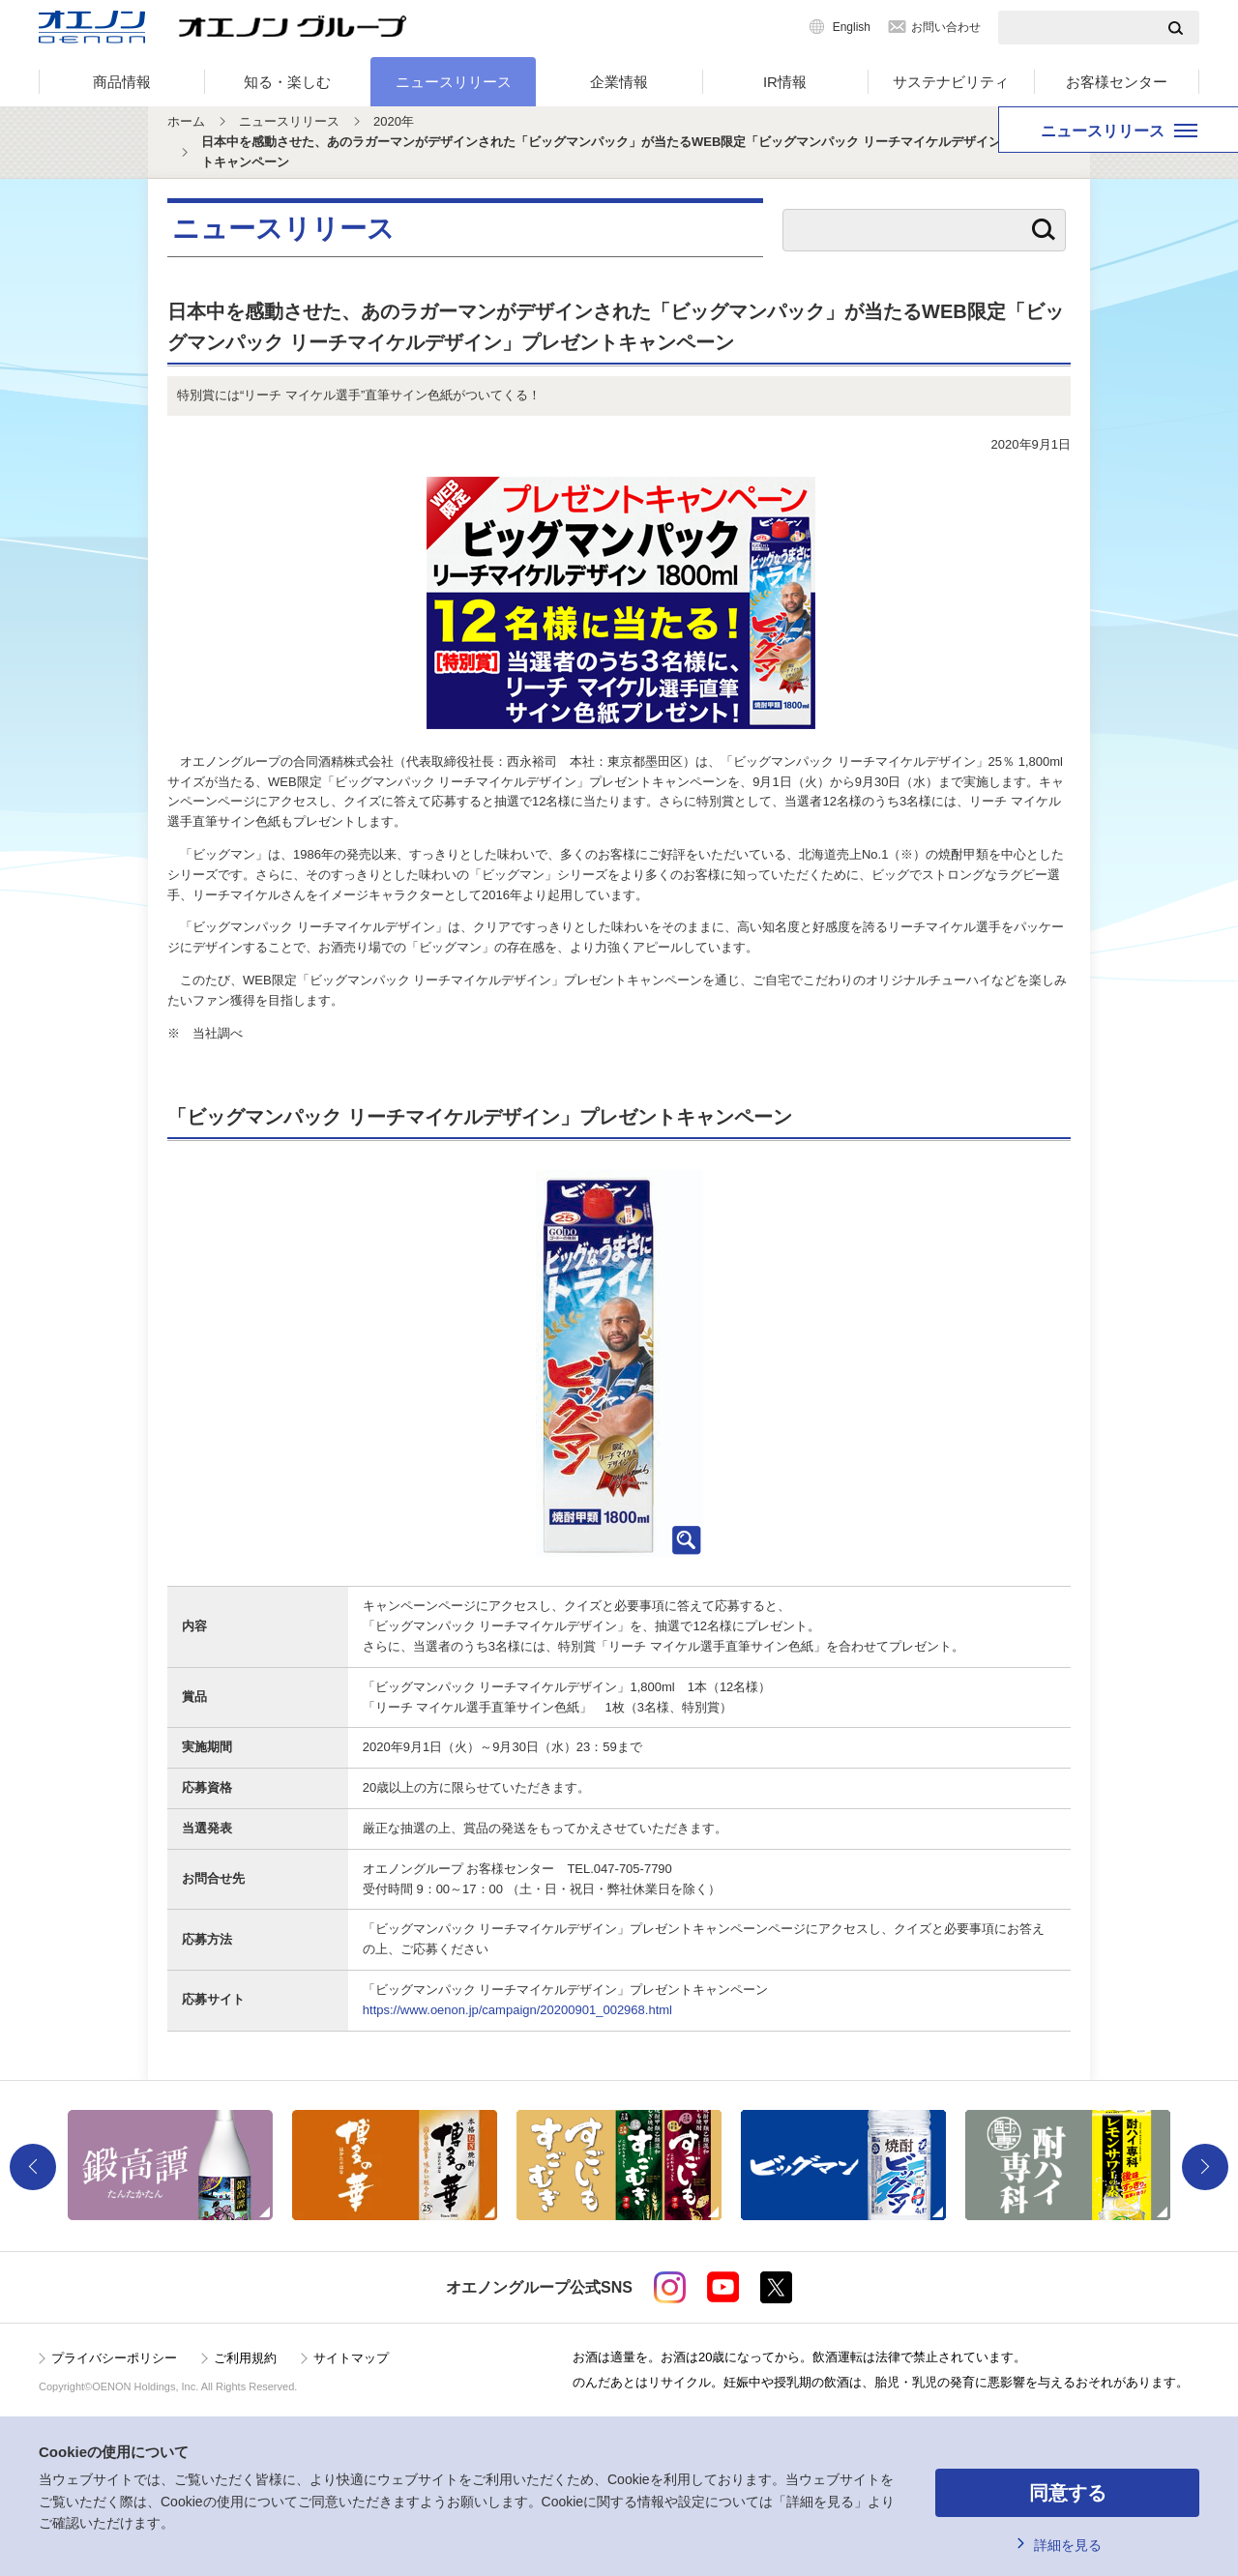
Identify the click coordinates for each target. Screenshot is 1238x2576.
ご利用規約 (245, 2358)
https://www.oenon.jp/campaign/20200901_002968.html (517, 2010)
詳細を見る (1068, 2545)
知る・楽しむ (287, 81)
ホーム (186, 121)
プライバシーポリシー (114, 2358)
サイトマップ (351, 2358)
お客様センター (1116, 81)
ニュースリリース (454, 81)
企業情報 (619, 81)
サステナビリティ (951, 81)
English (851, 27)
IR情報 (785, 81)
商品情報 (122, 81)
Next (1205, 2167)
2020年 (393, 121)
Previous (33, 2167)
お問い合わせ (946, 27)
